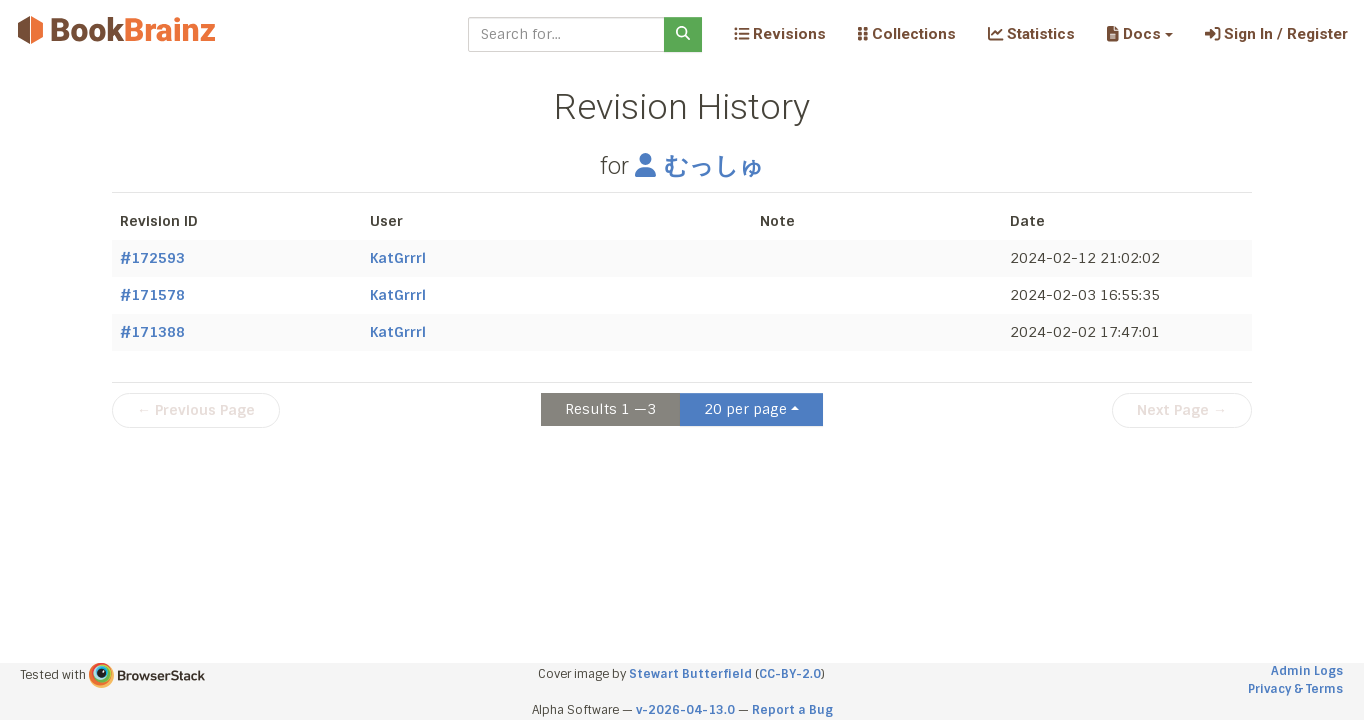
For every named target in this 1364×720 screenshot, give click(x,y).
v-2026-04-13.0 (685, 710)
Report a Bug (792, 710)
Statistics (1031, 34)
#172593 (152, 258)
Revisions (780, 34)
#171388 (152, 332)
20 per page (745, 409)
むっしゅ (699, 166)
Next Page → (1182, 410)
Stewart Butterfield (690, 674)
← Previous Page (196, 410)
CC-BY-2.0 (790, 674)
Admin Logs (1307, 671)
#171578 (152, 295)
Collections (907, 34)
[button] (1139, 34)
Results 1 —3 (610, 409)
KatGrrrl (398, 258)
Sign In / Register (1276, 34)
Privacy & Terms (1295, 689)
